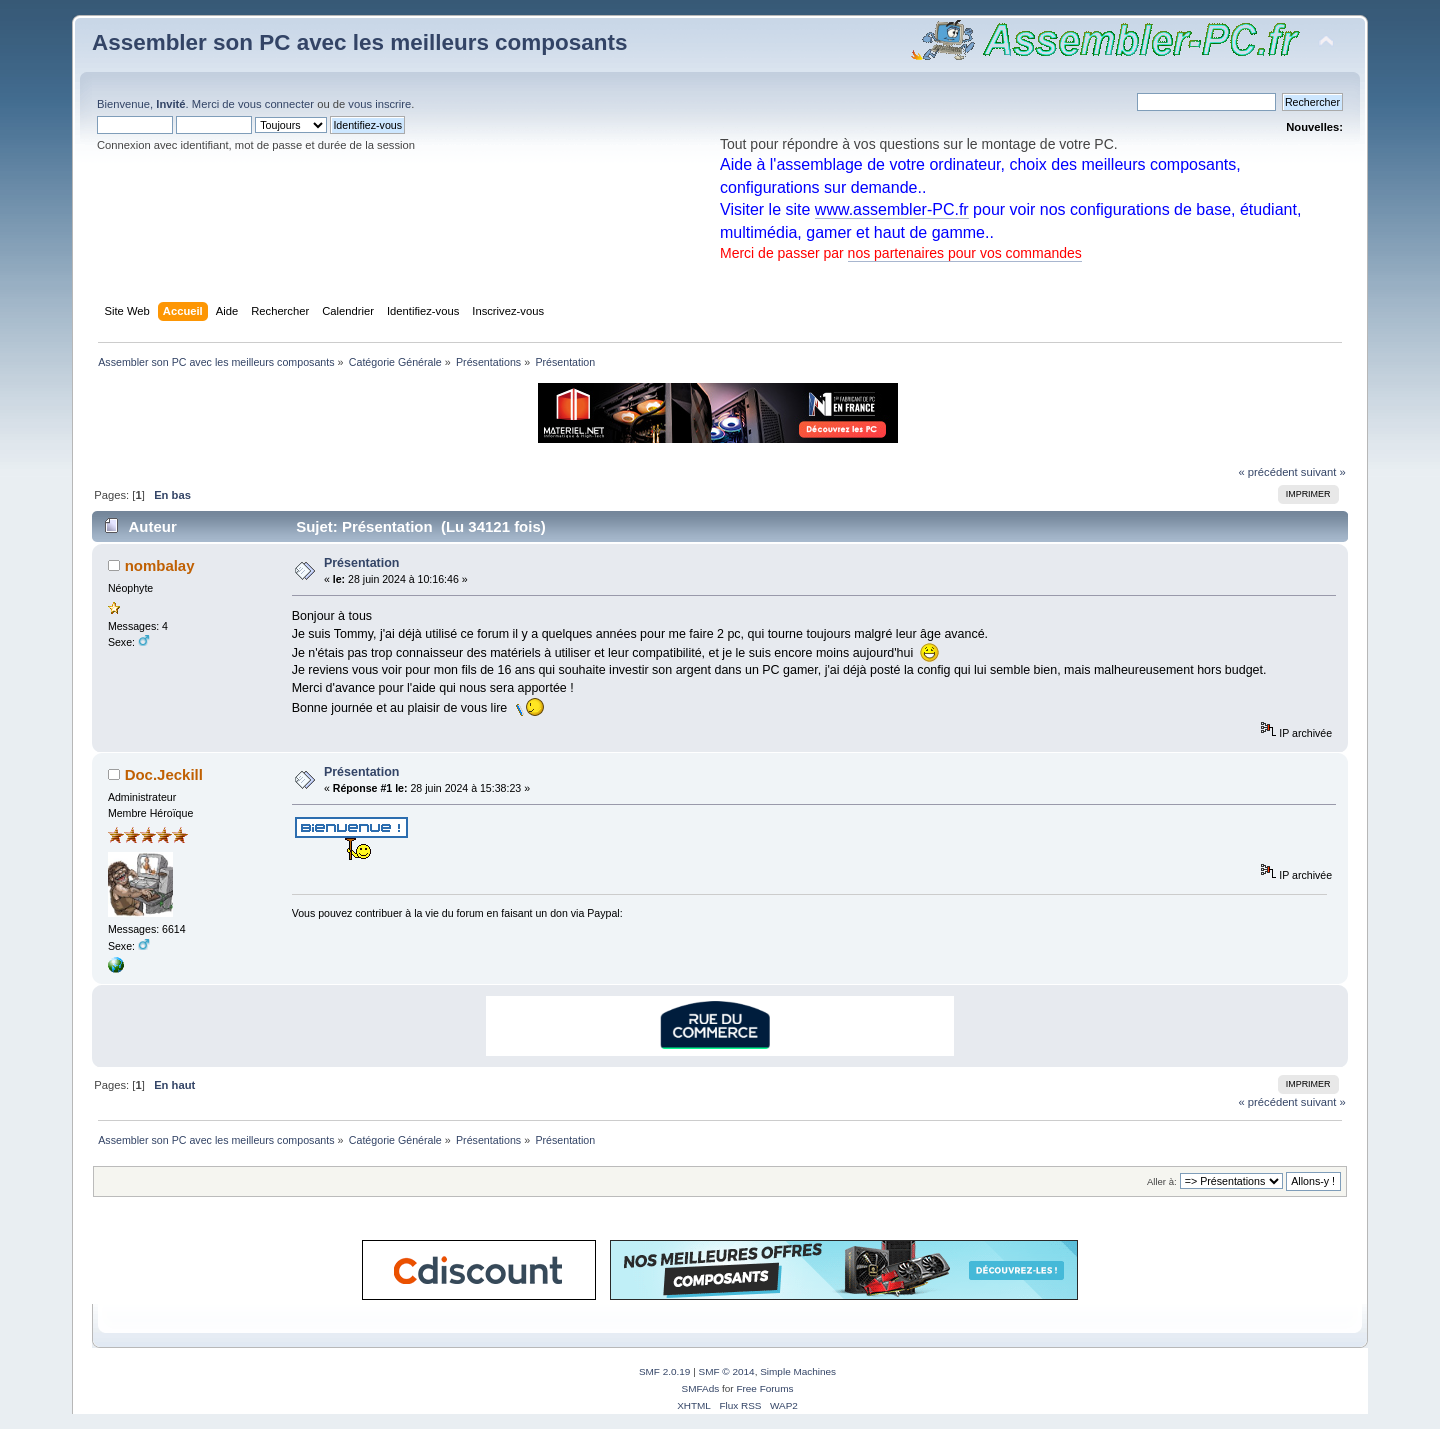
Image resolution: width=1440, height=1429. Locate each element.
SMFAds (701, 1388)
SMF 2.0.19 (665, 1371)
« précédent (1267, 472)
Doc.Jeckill (164, 774)
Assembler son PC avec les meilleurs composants (359, 42)
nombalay (160, 565)
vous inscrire (379, 104)
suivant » (1323, 472)
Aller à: (1162, 1181)
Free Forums (764, 1388)
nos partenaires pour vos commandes (965, 253)
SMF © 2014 (727, 1371)
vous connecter (276, 104)
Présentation (362, 563)
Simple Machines (798, 1371)
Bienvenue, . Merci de (167, 104)
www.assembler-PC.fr (892, 209)
